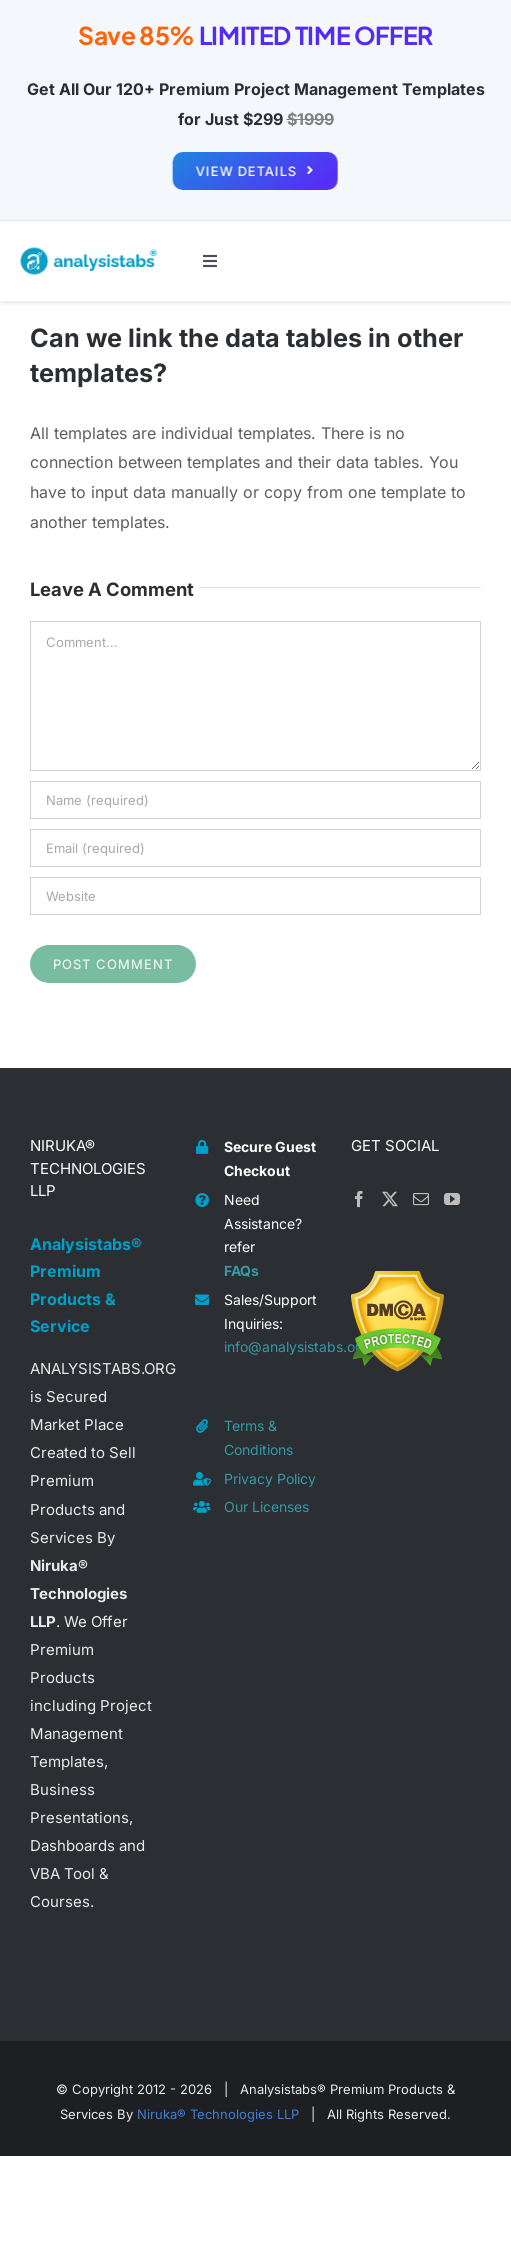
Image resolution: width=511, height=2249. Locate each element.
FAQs (241, 1270)
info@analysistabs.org (272, 1346)
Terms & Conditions (258, 1437)
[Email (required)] (255, 848)
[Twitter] (390, 1199)
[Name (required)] (255, 800)
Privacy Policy (270, 1478)
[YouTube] (452, 1199)
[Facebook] (359, 1199)
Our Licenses (266, 1506)
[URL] (255, 896)
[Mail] (421, 1199)
